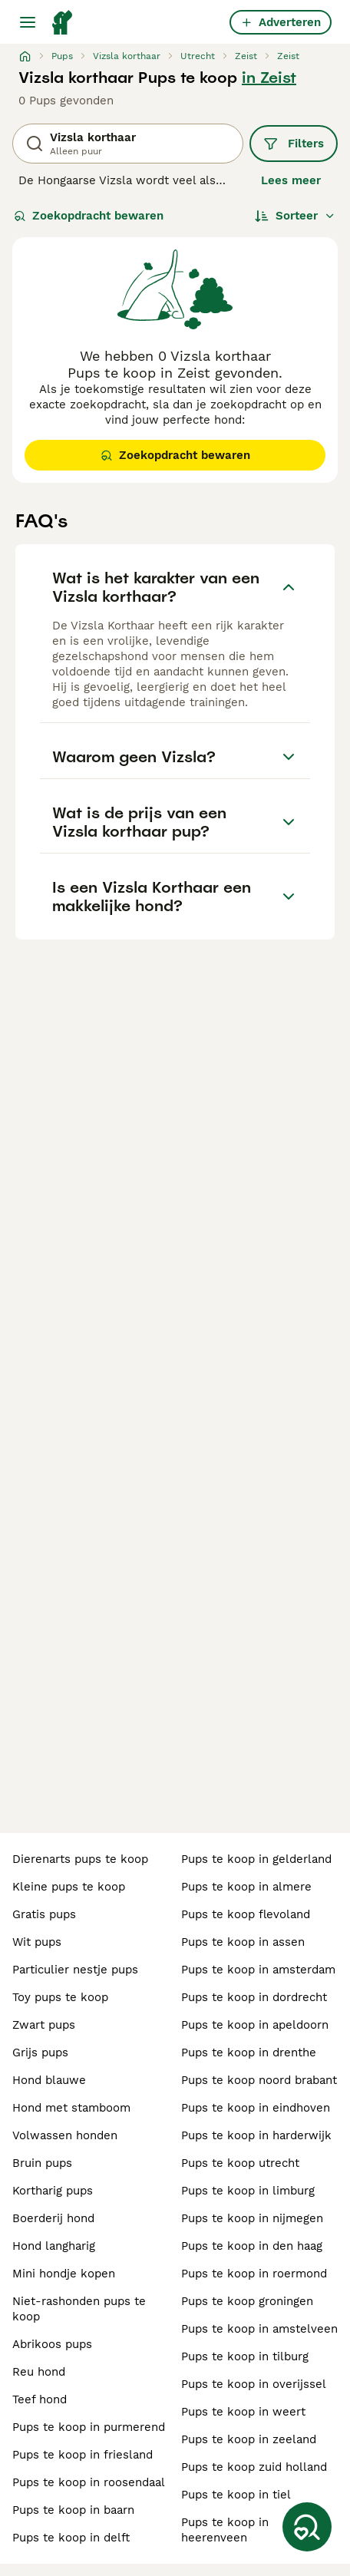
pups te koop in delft (71, 2538)
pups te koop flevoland (245, 1914)
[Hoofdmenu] (27, 22)
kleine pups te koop (68, 1887)
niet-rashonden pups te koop (79, 2308)
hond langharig (53, 2246)
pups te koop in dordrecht (254, 1997)
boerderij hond (53, 2218)
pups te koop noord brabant (259, 2080)
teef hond (39, 2399)
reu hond (38, 2372)
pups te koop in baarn (73, 2510)
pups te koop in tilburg (245, 2356)
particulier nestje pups (75, 1970)
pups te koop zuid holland (254, 2467)
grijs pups (40, 2052)
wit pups (36, 1942)
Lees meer (291, 180)
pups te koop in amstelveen (259, 2329)
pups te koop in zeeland (248, 2439)
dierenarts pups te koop (80, 1859)
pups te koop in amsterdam (258, 1970)
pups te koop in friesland (82, 2455)
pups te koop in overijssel (253, 2384)
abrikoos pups (52, 2344)
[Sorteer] (295, 215)
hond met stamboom (71, 2108)
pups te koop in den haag (251, 2246)
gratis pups (44, 1914)
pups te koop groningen (247, 2301)
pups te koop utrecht (240, 2163)
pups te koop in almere (246, 1887)
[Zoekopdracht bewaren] (307, 2526)
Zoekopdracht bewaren (88, 216)
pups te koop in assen (243, 1942)
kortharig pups (52, 2191)
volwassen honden (64, 2135)
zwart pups (43, 2025)
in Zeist (269, 77)
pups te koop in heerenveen (225, 2530)
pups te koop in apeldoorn (255, 2025)
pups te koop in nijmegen (252, 2218)
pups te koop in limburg (248, 2191)
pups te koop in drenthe (248, 2052)
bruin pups (42, 2163)
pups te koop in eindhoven (255, 2108)
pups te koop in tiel (236, 2495)
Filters (293, 143)
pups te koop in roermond (254, 2273)
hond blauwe (49, 2080)
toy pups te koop (60, 1997)
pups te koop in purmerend (88, 2427)
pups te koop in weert (243, 2412)
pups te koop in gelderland (256, 1859)
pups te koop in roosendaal (88, 2482)
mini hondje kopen (63, 2273)
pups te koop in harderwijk (256, 2135)
